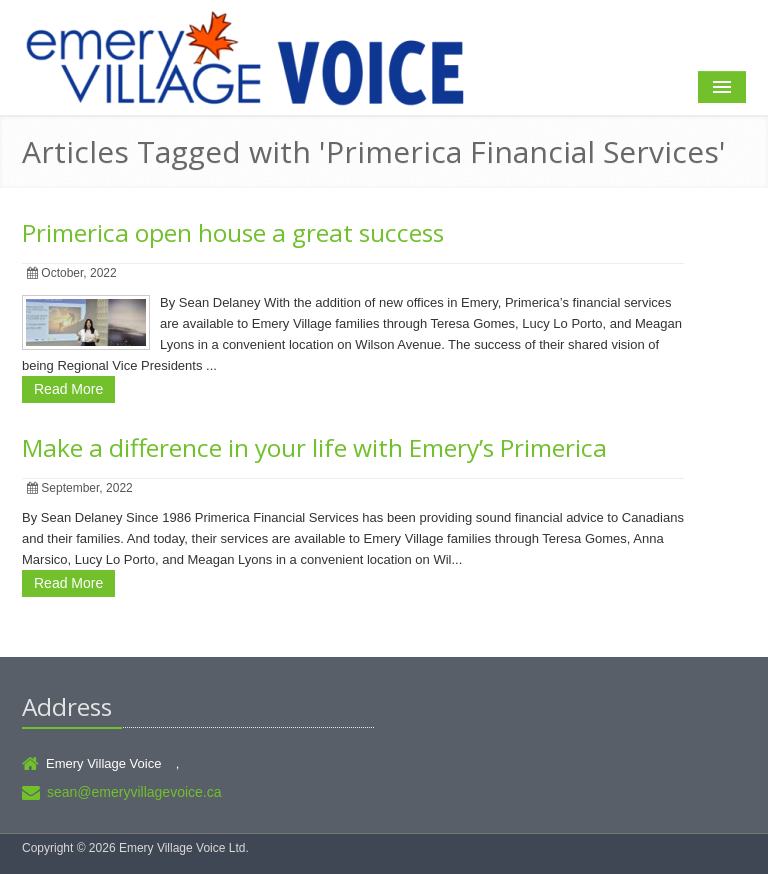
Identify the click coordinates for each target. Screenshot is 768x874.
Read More (68, 389)
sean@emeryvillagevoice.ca (134, 792)
